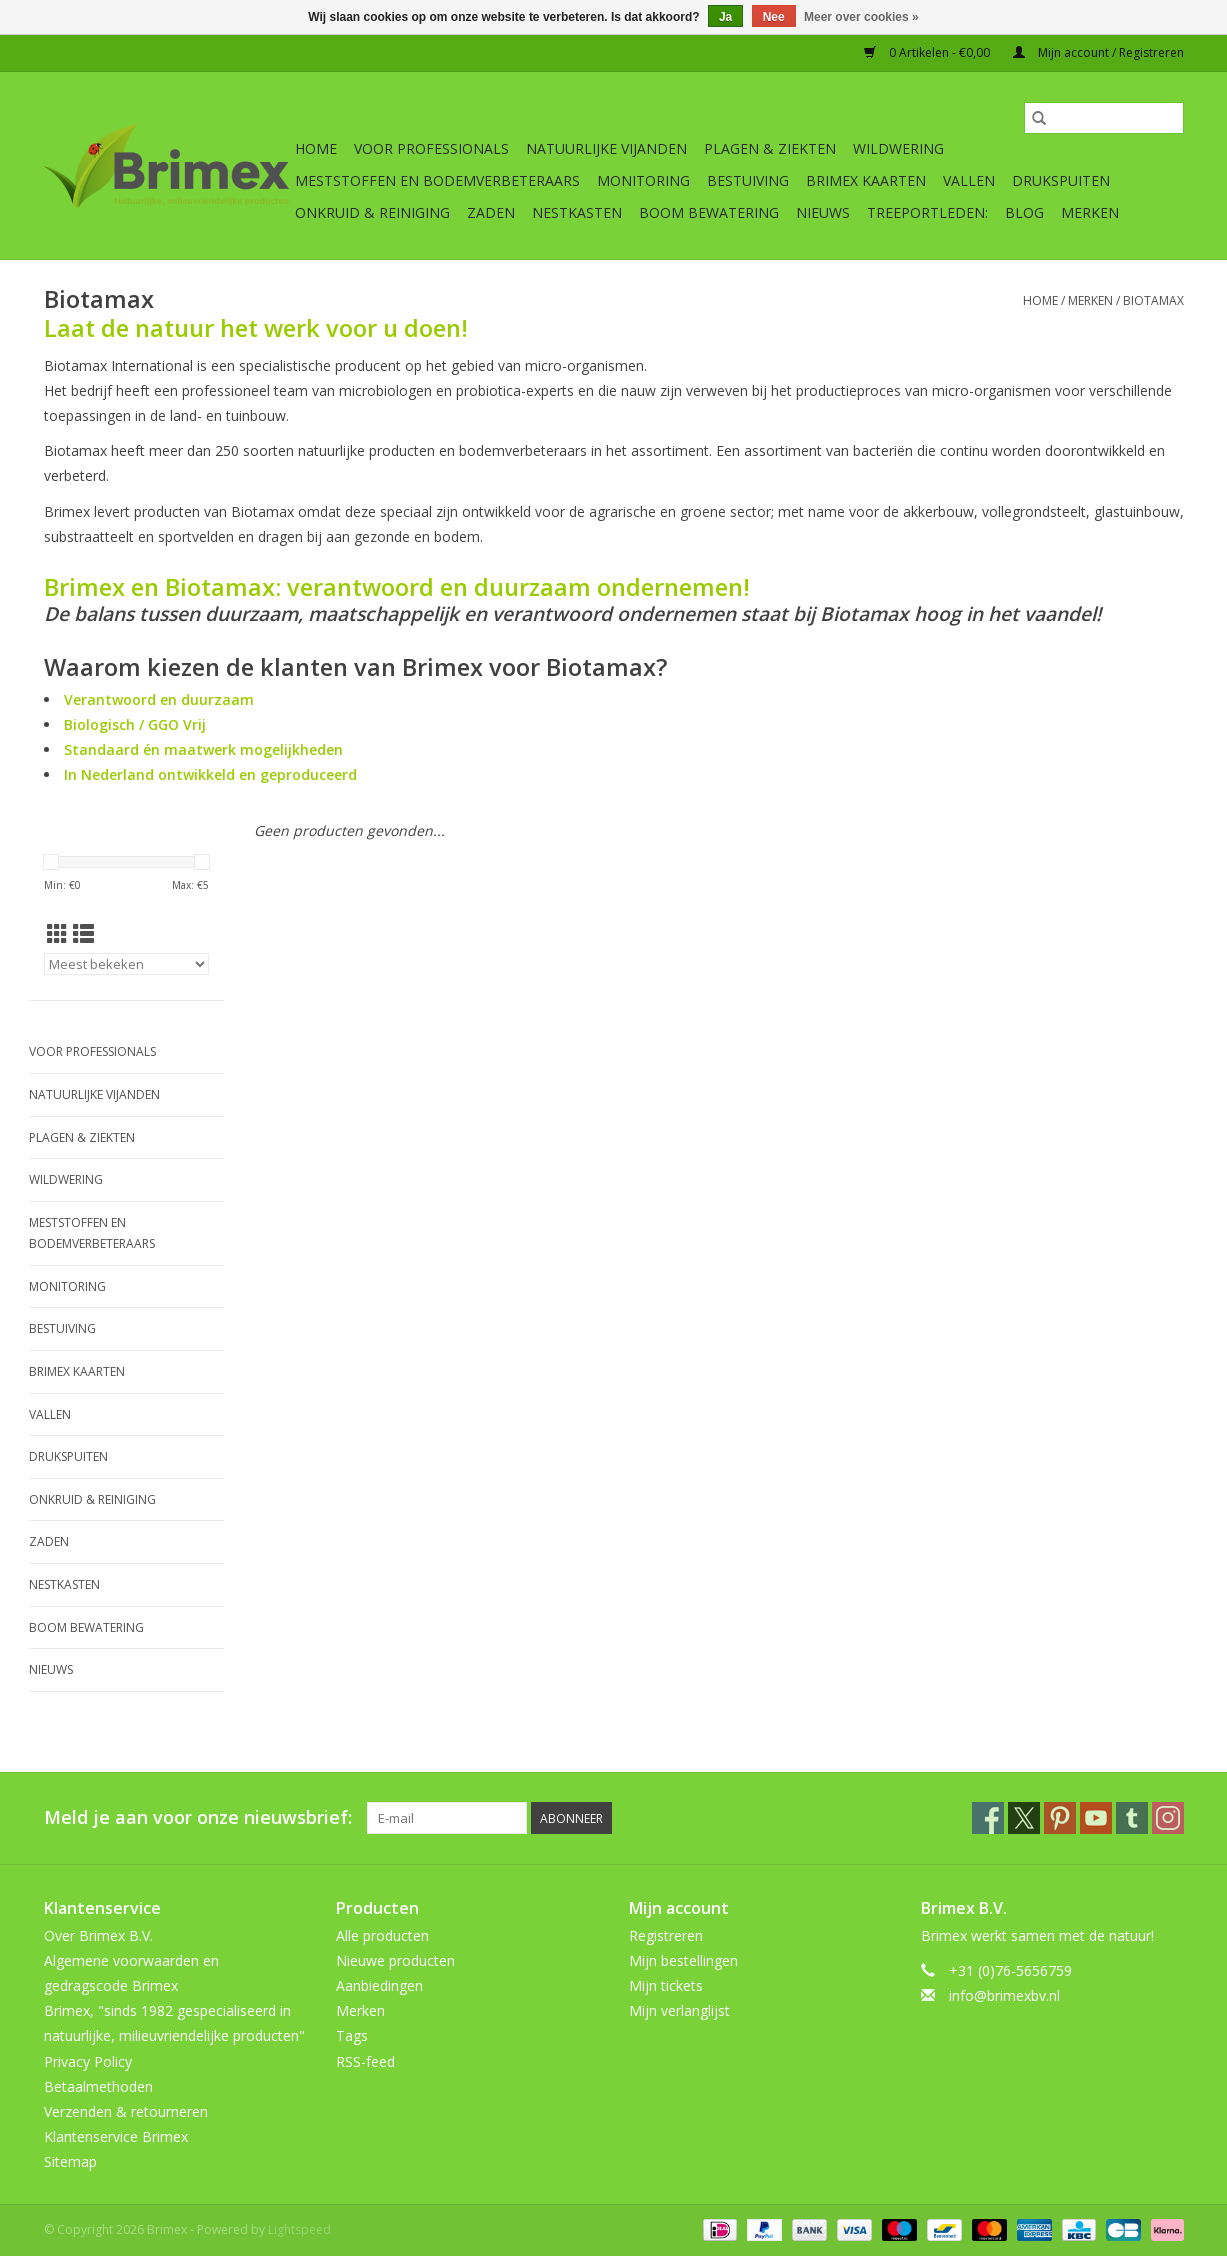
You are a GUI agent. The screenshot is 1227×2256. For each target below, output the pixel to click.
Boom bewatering (709, 212)
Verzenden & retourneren (126, 2111)
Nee (774, 17)
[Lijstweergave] (83, 934)
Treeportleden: (927, 212)
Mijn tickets (666, 1985)
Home (316, 148)
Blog (1024, 212)
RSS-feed (365, 2061)
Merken (1090, 212)
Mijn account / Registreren (1098, 52)
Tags (352, 2035)
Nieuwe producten (395, 1960)
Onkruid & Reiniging (372, 212)
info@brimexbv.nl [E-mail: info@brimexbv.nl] (1004, 1995)
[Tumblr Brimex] (1132, 1818)
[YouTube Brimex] (1096, 1818)
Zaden (491, 212)
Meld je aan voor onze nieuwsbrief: (198, 1817)
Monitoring (643, 180)
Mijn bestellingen (683, 1960)
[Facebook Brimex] (988, 1818)
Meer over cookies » (861, 17)
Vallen (969, 180)
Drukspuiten (1061, 180)
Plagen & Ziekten (770, 148)
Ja (725, 17)
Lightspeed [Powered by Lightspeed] (299, 2229)
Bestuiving (748, 180)
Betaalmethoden (98, 2086)
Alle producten (382, 1935)
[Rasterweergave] (57, 934)
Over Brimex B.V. (98, 1935)
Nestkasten (577, 212)
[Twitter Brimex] (1024, 1818)
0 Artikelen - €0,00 (928, 52)
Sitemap (70, 2161)
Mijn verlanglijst (679, 2010)
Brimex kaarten (866, 180)
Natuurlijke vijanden (606, 148)
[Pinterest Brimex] (1060, 1818)
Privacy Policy (88, 2061)
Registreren (666, 1935)
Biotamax (1153, 300)
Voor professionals (431, 148)
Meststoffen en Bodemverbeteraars (437, 180)
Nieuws (823, 212)
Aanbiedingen (379, 1985)
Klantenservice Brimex (116, 2136)
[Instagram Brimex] (1168, 1818)
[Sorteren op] (126, 964)
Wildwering (898, 148)
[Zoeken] (1104, 118)
